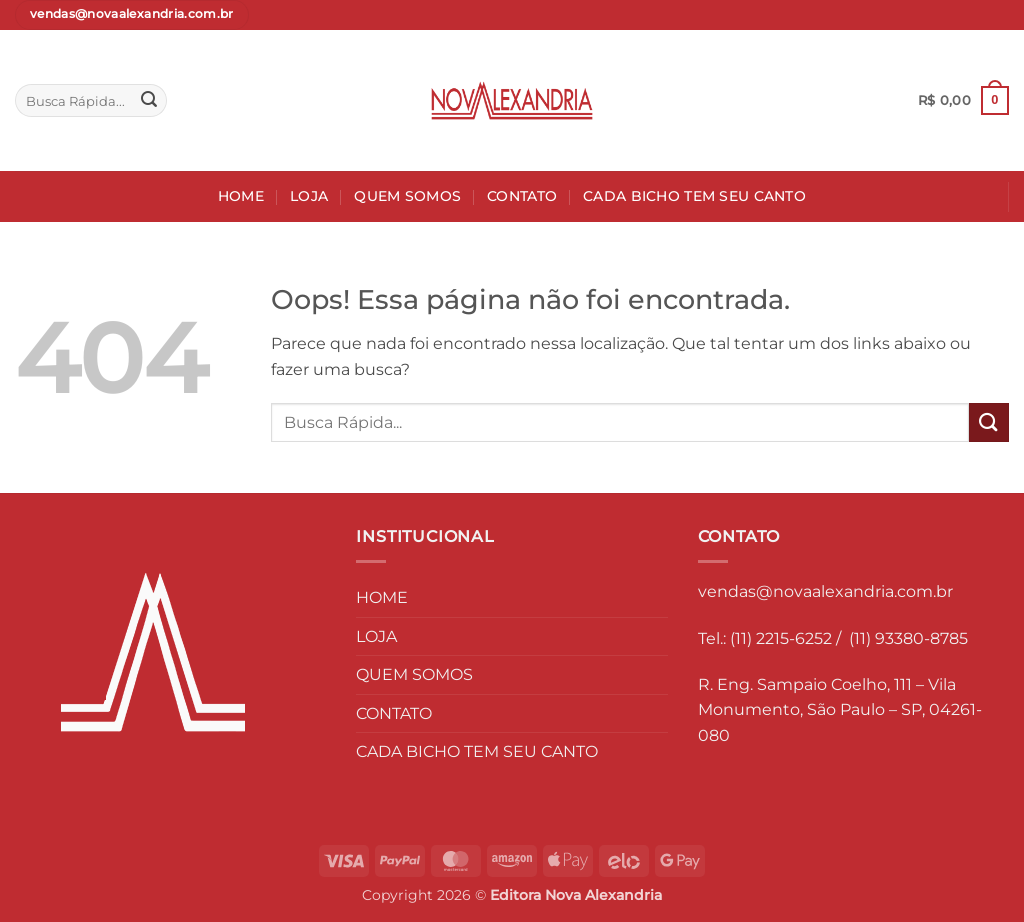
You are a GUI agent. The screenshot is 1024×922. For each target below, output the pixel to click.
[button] (963, 101)
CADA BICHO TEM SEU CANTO (694, 196)
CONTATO (522, 196)
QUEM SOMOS (407, 196)
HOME (241, 196)
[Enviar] (149, 101)
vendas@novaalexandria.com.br (825, 591)
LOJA (309, 196)
